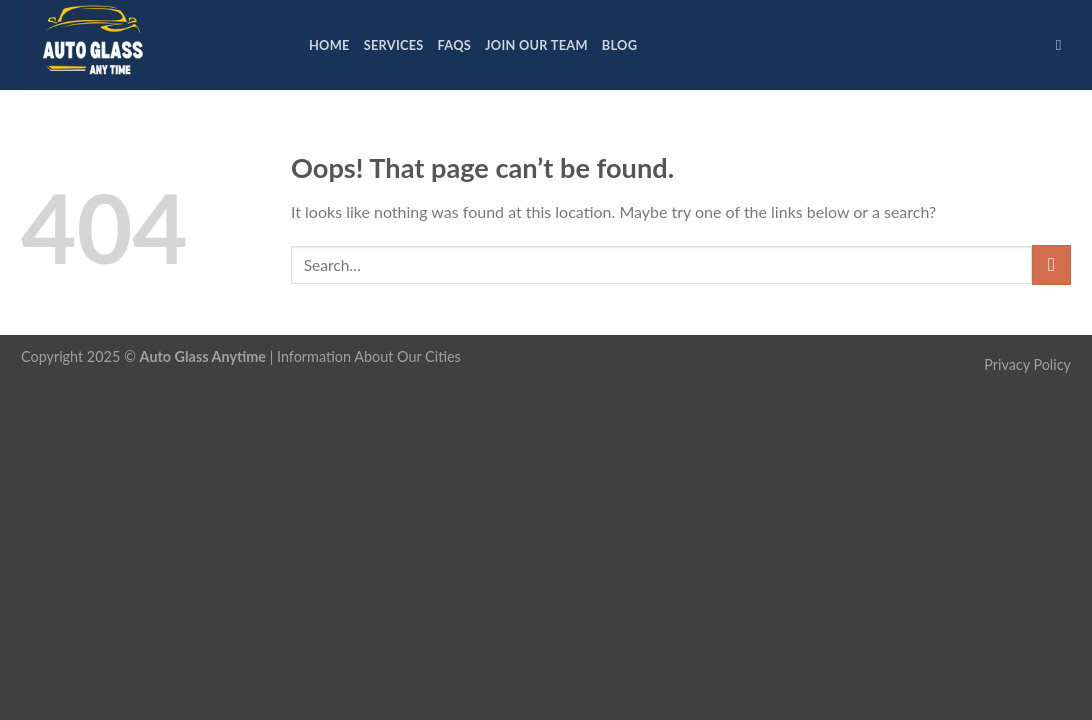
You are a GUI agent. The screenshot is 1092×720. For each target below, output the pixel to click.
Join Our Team (536, 45)
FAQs (454, 45)
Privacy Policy (1027, 364)
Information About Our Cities (369, 356)
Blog (619, 45)
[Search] (1063, 45)
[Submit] (1051, 264)
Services (394, 45)
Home (329, 45)
